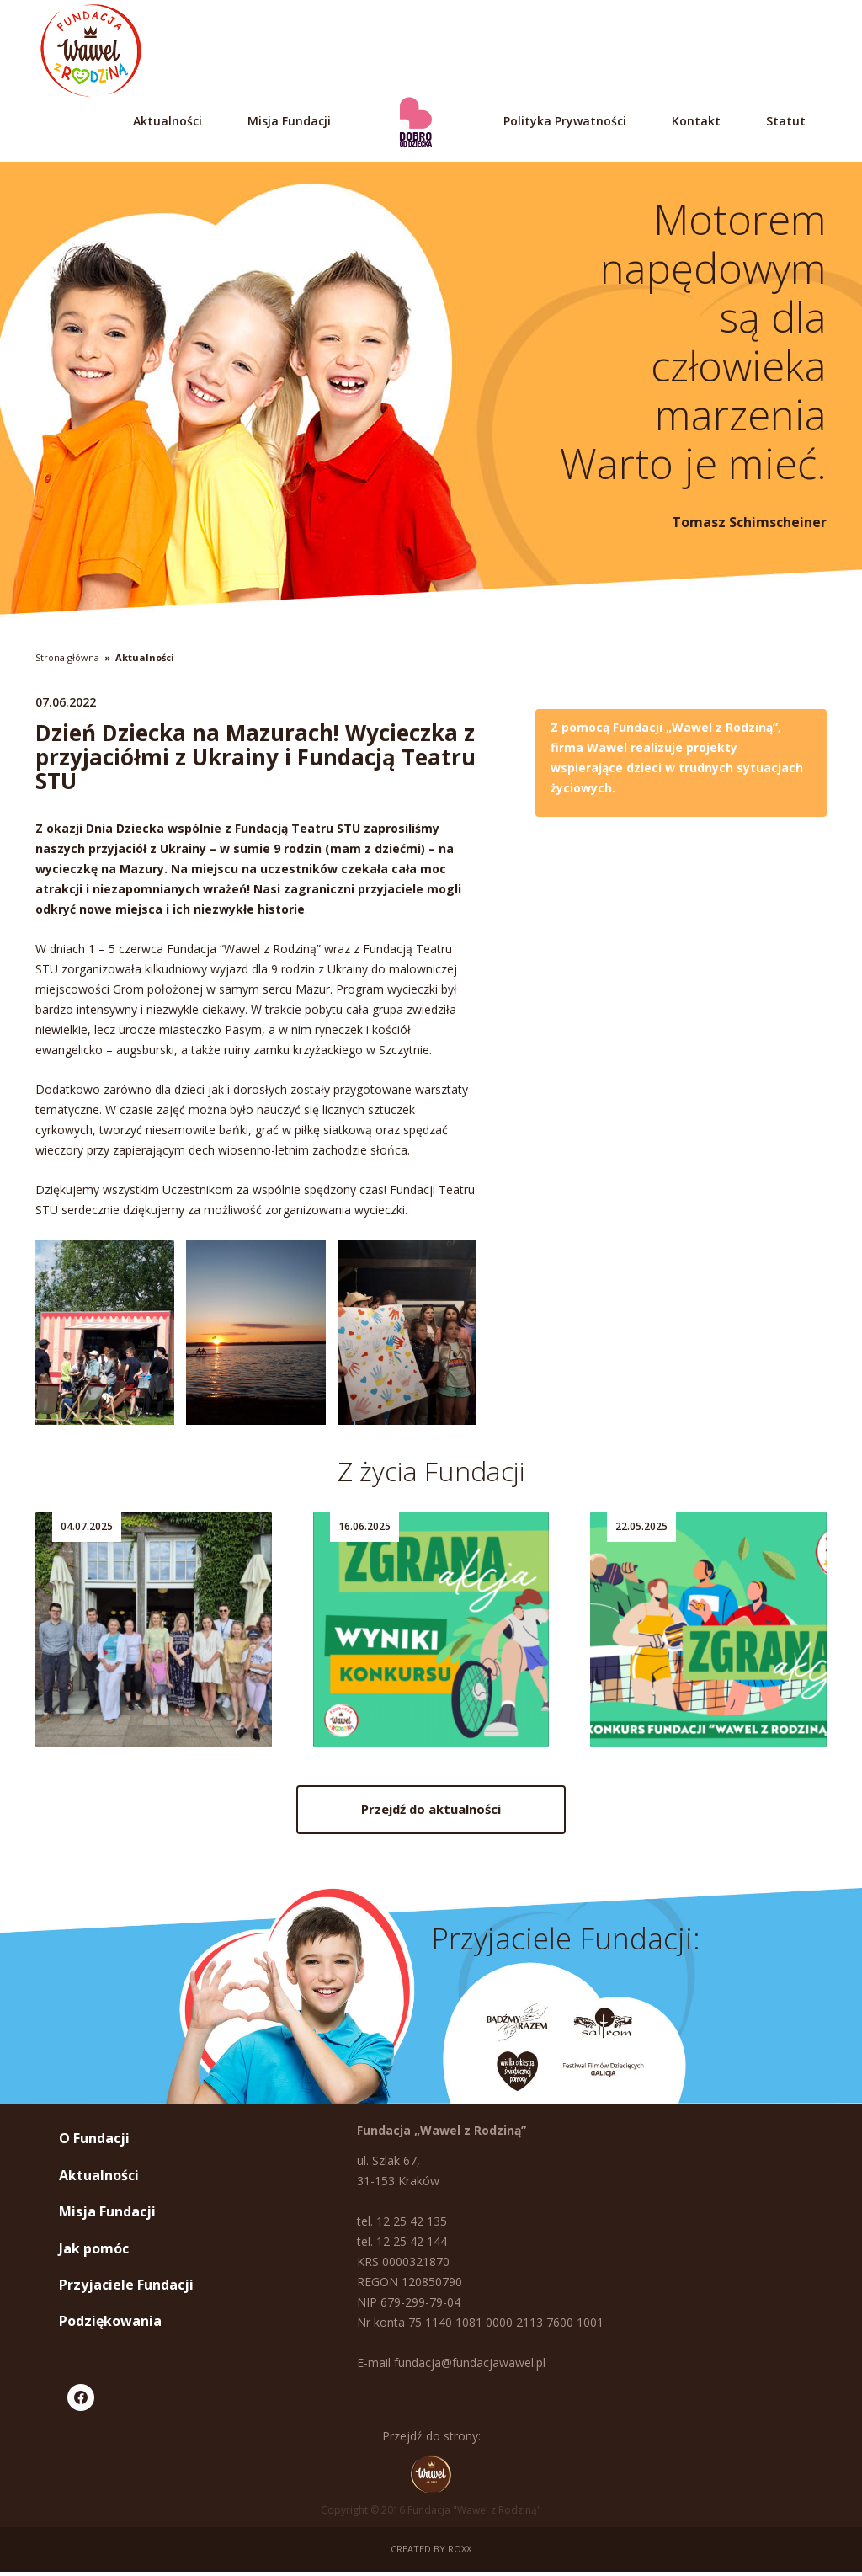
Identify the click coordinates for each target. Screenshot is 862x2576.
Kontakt (696, 121)
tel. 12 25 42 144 (402, 2245)
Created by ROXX (431, 2553)
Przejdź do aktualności (431, 1815)
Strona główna (67, 657)
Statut (786, 121)
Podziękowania (110, 2325)
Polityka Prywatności (564, 121)
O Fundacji (94, 2142)
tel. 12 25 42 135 (402, 2225)
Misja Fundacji (289, 121)
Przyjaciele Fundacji (126, 2289)
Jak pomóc (94, 2252)
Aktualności (167, 121)
